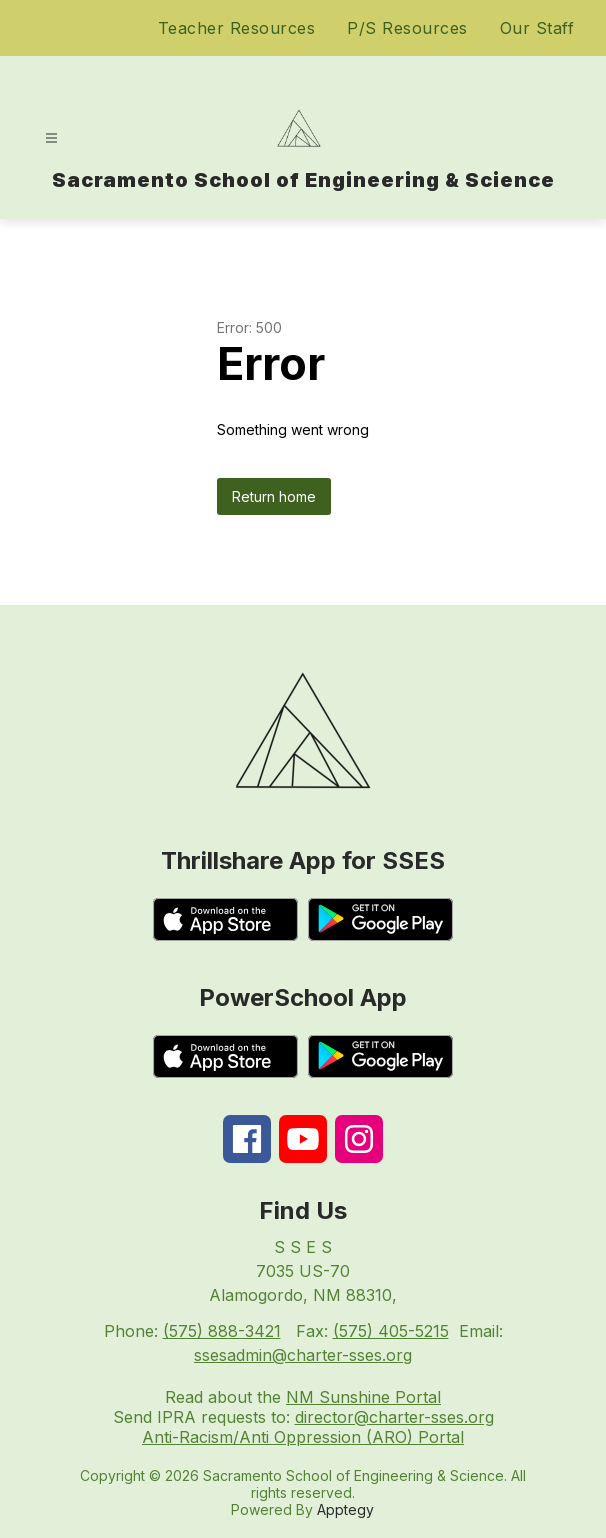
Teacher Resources (237, 28)
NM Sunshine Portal (363, 1397)
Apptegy (345, 1509)
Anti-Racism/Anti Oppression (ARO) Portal (303, 1437)
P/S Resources (407, 28)
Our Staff (537, 28)
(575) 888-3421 (222, 1331)
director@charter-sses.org (394, 1417)
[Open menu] (51, 138)
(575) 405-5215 (391, 1331)
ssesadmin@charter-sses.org (303, 1355)
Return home (274, 496)
